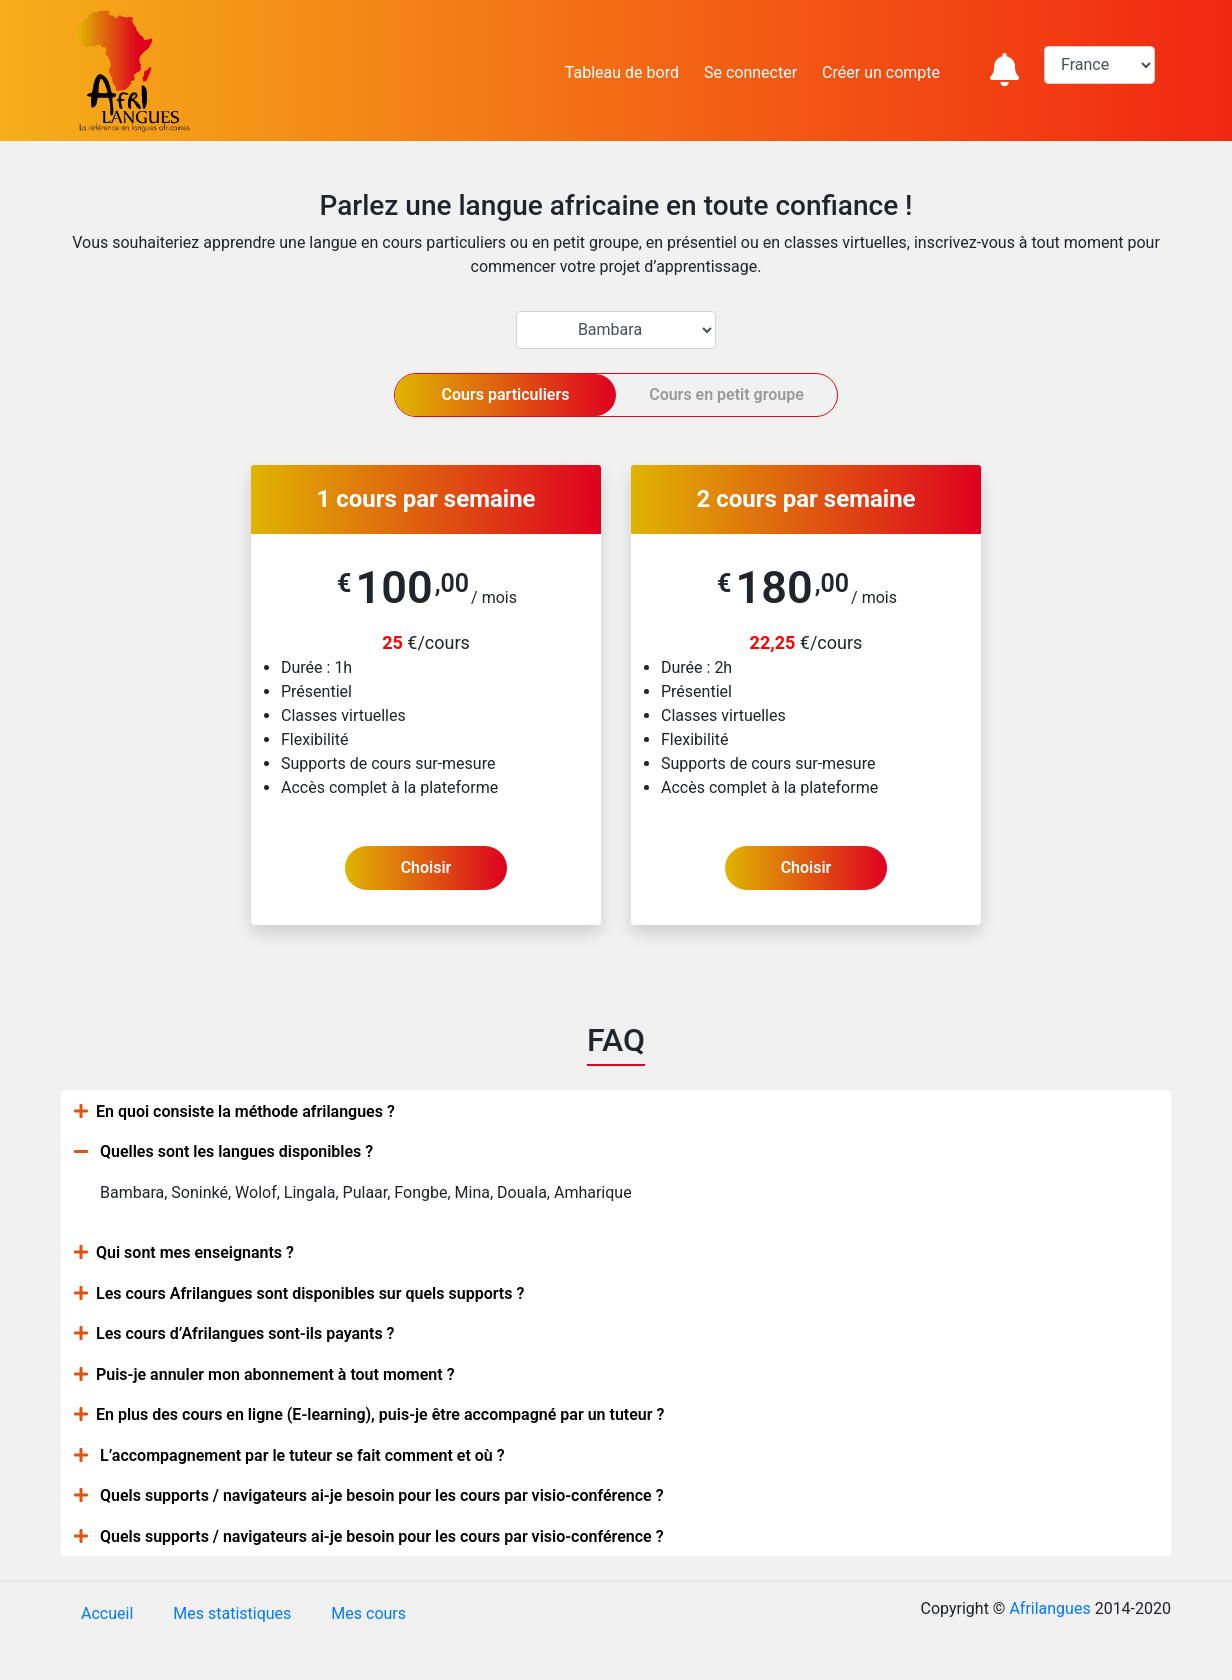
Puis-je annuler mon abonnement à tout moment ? (264, 1374)
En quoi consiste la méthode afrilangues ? (234, 1111)
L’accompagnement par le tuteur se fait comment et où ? (289, 1455)
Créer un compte (881, 72)
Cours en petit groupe (726, 394)
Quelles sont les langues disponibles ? (223, 1151)
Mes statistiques (232, 1613)
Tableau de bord (622, 72)
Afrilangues (1049, 1608)
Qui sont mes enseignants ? (184, 1252)
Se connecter (750, 72)
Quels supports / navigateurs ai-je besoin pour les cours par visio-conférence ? (369, 1495)
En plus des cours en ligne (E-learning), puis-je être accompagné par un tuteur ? (369, 1414)
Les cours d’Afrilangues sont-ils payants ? (234, 1333)
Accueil (107, 1613)
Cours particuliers (506, 394)
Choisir (426, 867)
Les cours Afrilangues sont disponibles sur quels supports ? (299, 1293)
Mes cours (368, 1613)
